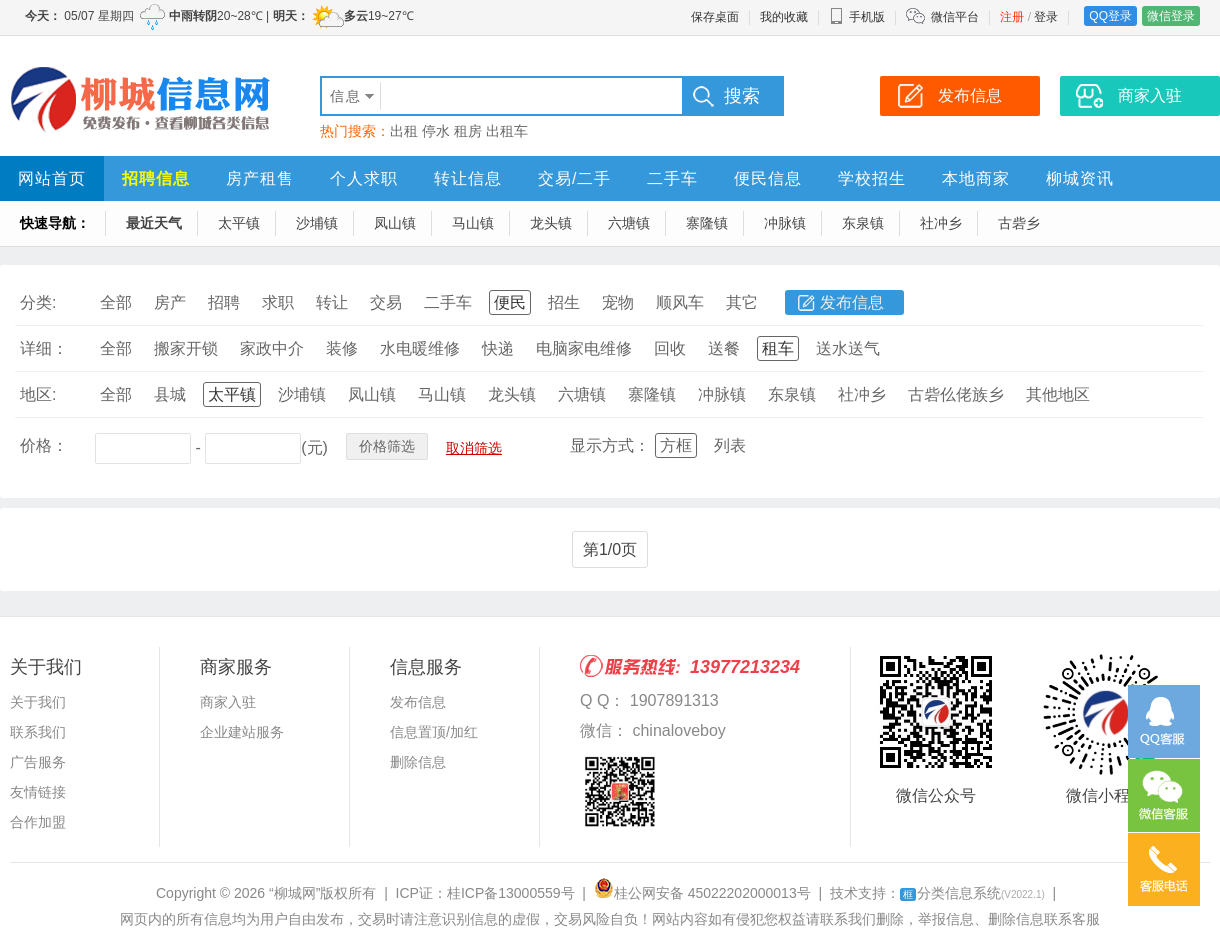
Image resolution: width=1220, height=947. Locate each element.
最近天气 (154, 223)
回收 (670, 348)
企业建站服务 (242, 732)
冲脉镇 (785, 223)
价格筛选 (387, 446)
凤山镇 (395, 223)
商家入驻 (228, 702)
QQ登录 (1110, 16)
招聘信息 (156, 178)
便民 (510, 302)
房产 (170, 302)
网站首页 (52, 178)
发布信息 (852, 302)
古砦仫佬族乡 (956, 394)
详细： (44, 348)
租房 (468, 131)
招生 (564, 302)
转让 (332, 302)
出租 (404, 131)
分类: (38, 302)
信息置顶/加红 (434, 732)
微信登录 (1171, 16)
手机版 (857, 17)
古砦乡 (1019, 223)
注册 (1012, 17)
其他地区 (1058, 394)
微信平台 (955, 17)
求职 (278, 302)
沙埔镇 (317, 223)
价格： (44, 445)
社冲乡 (941, 223)
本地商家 (976, 178)
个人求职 (364, 178)
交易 (386, 302)
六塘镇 (629, 223)
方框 (676, 445)
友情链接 (38, 792)
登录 (1046, 17)
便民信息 (768, 178)
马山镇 (473, 223)
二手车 (672, 178)
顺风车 (680, 302)
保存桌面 (715, 17)
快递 (498, 348)
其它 (742, 302)
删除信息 (418, 762)
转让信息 (468, 178)
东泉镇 (863, 223)
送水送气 (848, 348)
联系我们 (38, 732)
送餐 (724, 348)
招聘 (224, 302)
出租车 (507, 131)
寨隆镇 (707, 223)
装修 (342, 348)
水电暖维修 (420, 348)
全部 (116, 302)
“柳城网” (294, 893)
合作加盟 (38, 822)
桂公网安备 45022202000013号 (702, 893)
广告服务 (38, 762)
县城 (170, 394)
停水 (436, 131)
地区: (38, 394)
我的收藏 (784, 17)
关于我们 (38, 702)
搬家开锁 (186, 348)
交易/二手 (574, 178)
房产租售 (260, 178)
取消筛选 (474, 448)
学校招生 (872, 178)
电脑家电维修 (584, 348)
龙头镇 (551, 223)
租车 (778, 348)
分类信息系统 (972, 893)
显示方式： (610, 445)
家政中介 (272, 348)
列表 (730, 445)
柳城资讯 (1080, 178)
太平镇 (239, 223)
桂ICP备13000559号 (511, 893)
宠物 (618, 302)
